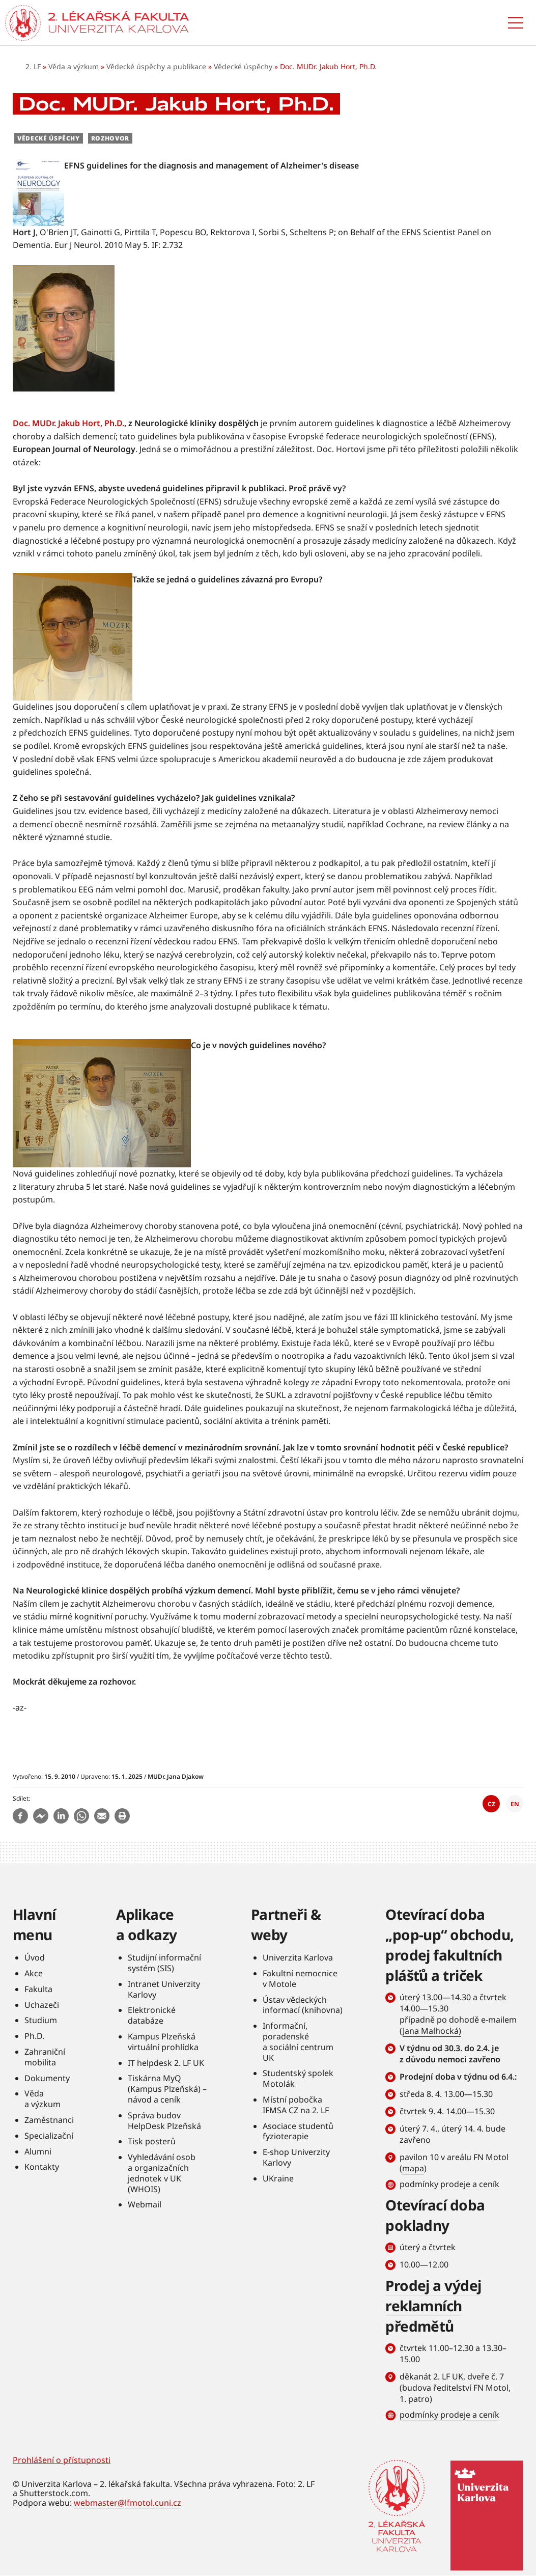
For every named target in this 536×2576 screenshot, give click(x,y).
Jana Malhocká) (432, 2030)
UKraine (278, 2178)
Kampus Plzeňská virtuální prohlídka (163, 2042)
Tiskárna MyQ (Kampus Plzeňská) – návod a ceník (167, 2089)
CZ (491, 1804)
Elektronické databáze (152, 2015)
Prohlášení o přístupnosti (61, 2460)
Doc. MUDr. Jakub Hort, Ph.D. (68, 423)
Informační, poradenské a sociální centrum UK (298, 2041)
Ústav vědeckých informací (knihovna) (303, 2005)
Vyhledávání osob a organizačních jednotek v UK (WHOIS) (161, 2172)
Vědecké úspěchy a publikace (156, 66)
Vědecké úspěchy (243, 66)
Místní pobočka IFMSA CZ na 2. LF (296, 2105)
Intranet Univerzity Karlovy (164, 1989)
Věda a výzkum (73, 66)
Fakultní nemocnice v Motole (300, 1979)
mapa (413, 2168)
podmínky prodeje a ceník (449, 2184)
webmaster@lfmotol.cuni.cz (127, 2502)
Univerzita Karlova (298, 1957)
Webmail (144, 2204)
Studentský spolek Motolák (298, 2078)
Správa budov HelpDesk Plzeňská (164, 2121)
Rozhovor (110, 138)
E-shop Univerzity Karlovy (296, 2157)
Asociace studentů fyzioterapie (298, 2131)
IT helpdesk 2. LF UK (166, 2062)
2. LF (33, 66)
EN (515, 1804)
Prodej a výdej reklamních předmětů (433, 2306)
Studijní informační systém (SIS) (164, 1963)
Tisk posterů (152, 2141)
